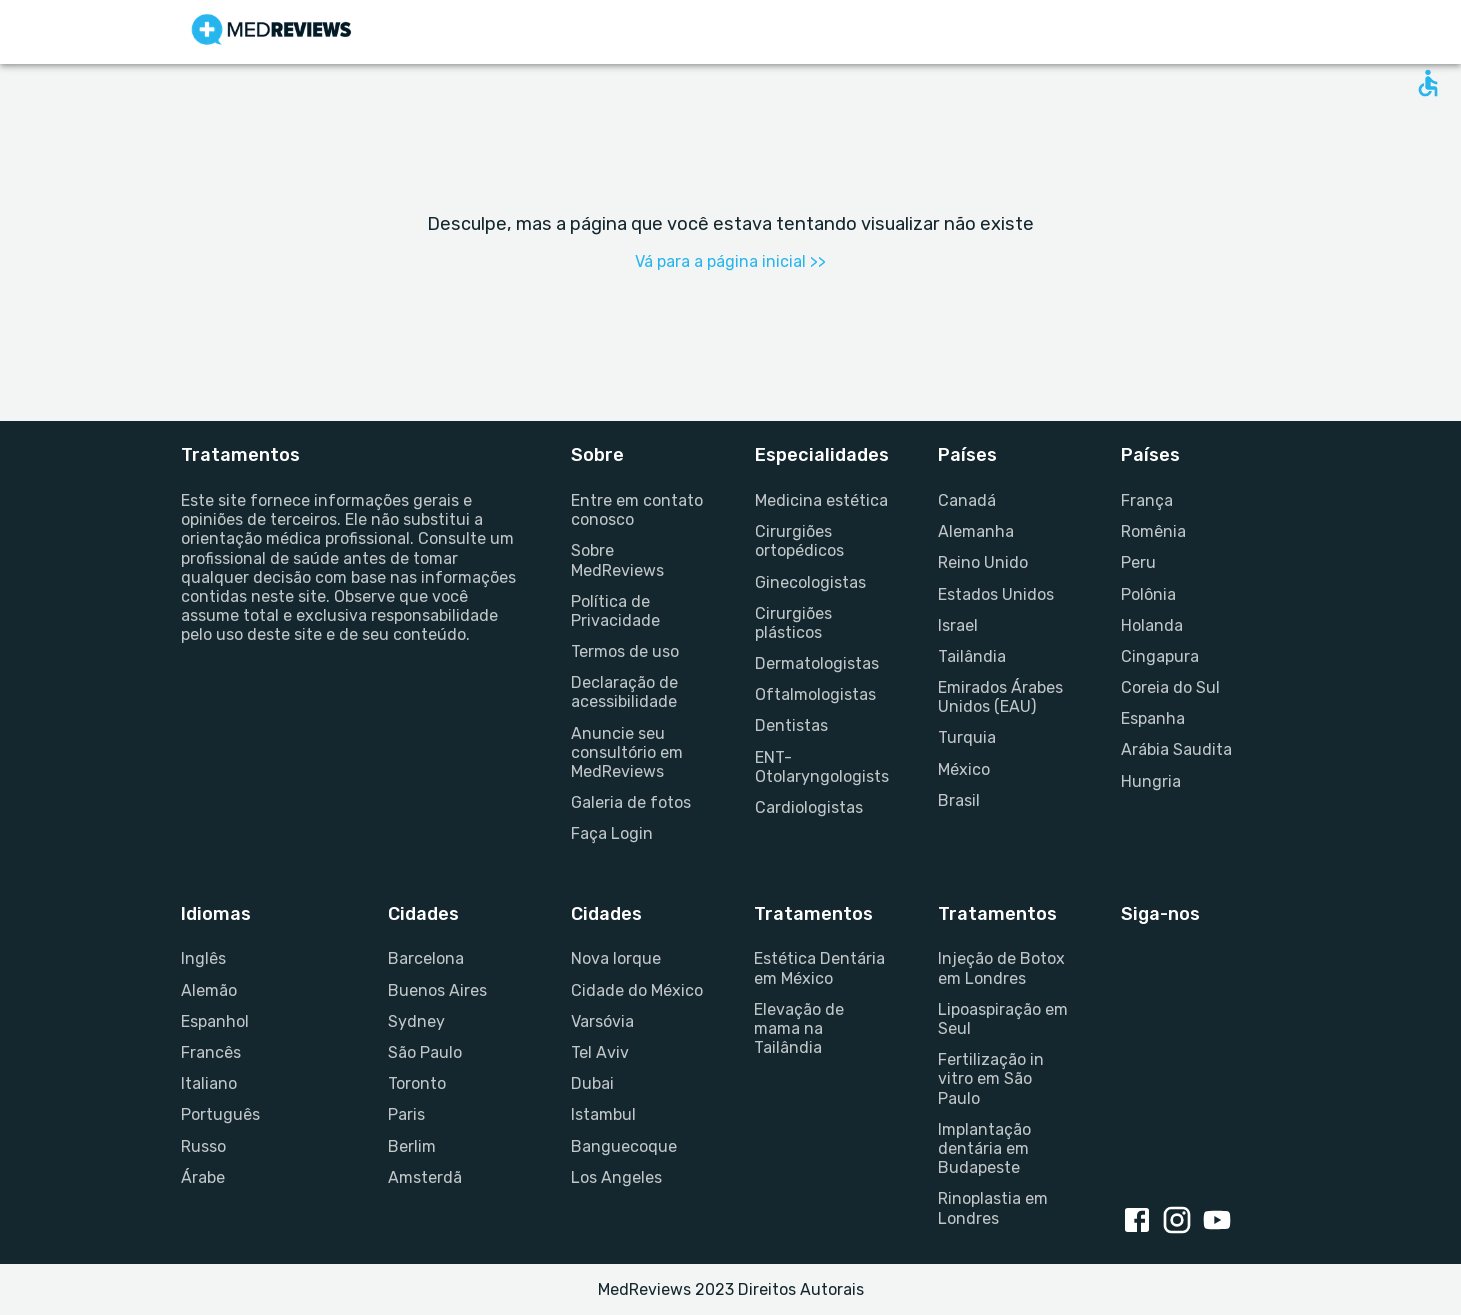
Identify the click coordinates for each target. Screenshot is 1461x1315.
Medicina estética (821, 500)
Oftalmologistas (815, 694)
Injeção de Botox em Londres (1001, 968)
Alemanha (976, 531)
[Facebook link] (1141, 1222)
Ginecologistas (810, 582)
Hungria (1151, 781)
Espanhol (215, 1021)
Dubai (592, 1083)
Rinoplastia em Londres (993, 1208)
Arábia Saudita (1176, 749)
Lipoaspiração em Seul (1003, 1019)
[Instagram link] (1181, 1222)
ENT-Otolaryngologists (822, 767)
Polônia (1148, 594)
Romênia (1153, 531)
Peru (1138, 562)
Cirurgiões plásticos (793, 623)
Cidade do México (637, 990)
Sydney (416, 1021)
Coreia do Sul (1170, 687)
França (1147, 500)
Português (220, 1114)
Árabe (203, 1177)
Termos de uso (625, 651)
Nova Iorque (616, 958)
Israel (958, 625)
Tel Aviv (600, 1052)
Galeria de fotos (631, 802)
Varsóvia (602, 1021)
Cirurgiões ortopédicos (799, 541)
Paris (406, 1114)
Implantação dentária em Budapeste (984, 1148)
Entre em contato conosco (637, 510)
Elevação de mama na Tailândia (799, 1028)
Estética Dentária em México (819, 968)
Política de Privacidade (615, 611)
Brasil (959, 800)
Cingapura (1160, 656)
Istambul (603, 1114)
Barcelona (426, 958)
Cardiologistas (809, 807)
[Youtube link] (1221, 1222)
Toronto (417, 1083)
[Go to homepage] (271, 32)
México (964, 769)
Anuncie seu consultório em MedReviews (627, 752)
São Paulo (425, 1052)
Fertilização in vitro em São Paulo (991, 1078)
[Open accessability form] (1428, 83)
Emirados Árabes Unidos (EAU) (1000, 697)
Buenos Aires (437, 990)
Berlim (412, 1146)
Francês (211, 1052)
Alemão (209, 990)
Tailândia (972, 656)
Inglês (203, 958)
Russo (203, 1146)
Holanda (1152, 625)
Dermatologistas (817, 663)
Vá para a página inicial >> (730, 261)
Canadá (967, 500)
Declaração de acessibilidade (624, 692)
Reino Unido (983, 562)
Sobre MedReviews (617, 560)
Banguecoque (624, 1146)
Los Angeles (616, 1177)
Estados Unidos (996, 594)
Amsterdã (425, 1177)
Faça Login (612, 833)
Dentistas (791, 725)
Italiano (209, 1083)
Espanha (1153, 718)
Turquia (967, 737)
